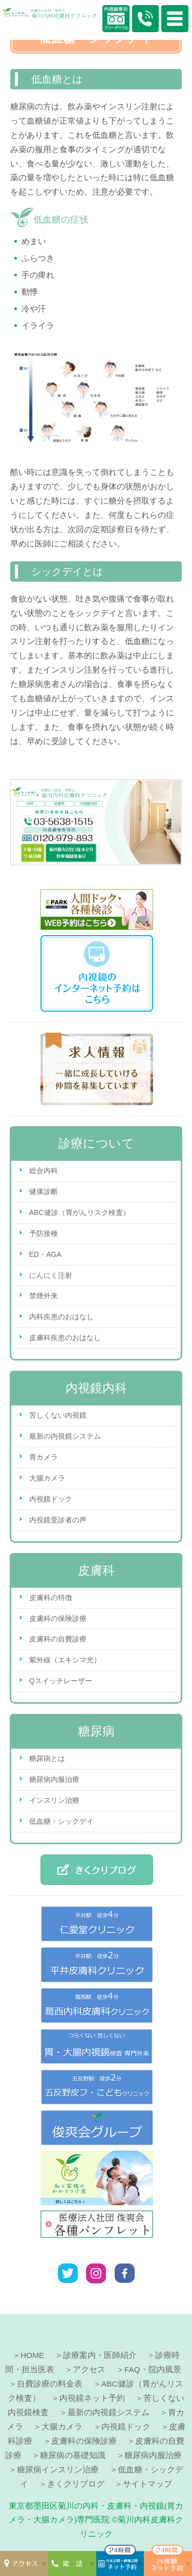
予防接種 (43, 1233)
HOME (32, 2355)
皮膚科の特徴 (50, 1597)
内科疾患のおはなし (61, 1317)
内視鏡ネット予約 (92, 2398)
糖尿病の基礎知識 (72, 2455)
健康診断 (43, 1191)
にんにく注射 (50, 1275)
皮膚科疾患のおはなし (65, 1337)
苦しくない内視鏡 (58, 1415)
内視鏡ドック (50, 1499)
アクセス (89, 2369)
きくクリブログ (75, 2483)
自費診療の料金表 (49, 2383)
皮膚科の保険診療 (58, 1618)
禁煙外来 (43, 1296)
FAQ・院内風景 (152, 2369)
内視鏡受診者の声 (58, 1520)
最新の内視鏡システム (65, 1436)
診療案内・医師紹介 (100, 2355)
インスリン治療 (54, 1800)
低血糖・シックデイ (61, 1821)
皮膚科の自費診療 (58, 1639)
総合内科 (43, 1170)
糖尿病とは (47, 1758)
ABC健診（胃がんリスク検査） (79, 1212)
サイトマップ (147, 2483)
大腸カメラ (47, 1478)
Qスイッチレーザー (60, 1681)
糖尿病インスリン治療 (58, 2469)
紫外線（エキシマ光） (65, 1660)
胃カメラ (43, 1457)
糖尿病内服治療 (54, 1779)
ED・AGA (45, 1254)
